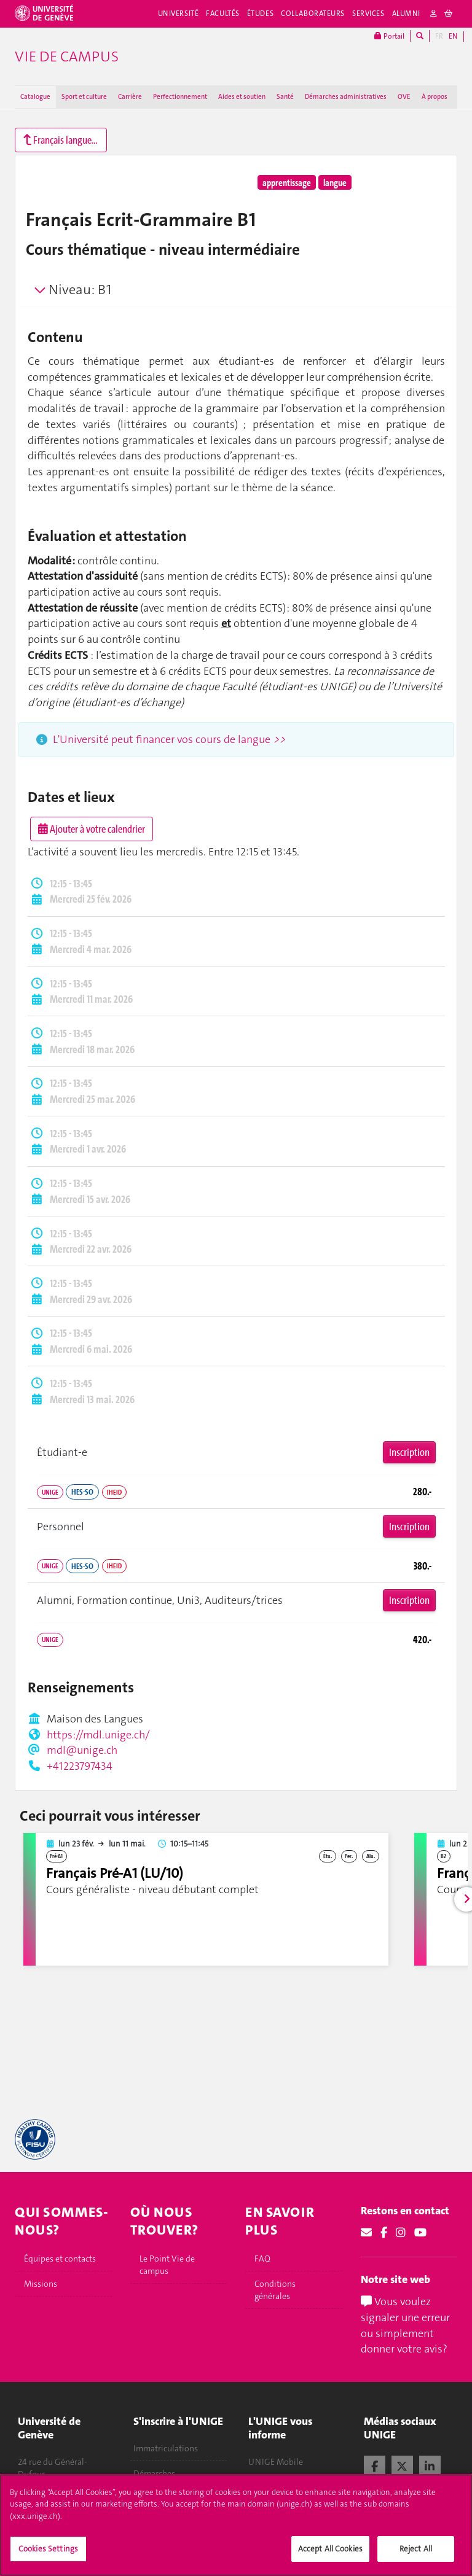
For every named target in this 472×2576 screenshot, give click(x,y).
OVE (404, 96)
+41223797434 (79, 1766)
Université (178, 13)
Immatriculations (165, 2448)
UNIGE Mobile (275, 2461)
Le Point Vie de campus (167, 2264)
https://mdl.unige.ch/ (98, 1734)
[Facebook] (383, 2232)
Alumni (406, 13)
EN (453, 36)
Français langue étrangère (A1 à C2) (65, 140)
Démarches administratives (346, 96)
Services (368, 13)
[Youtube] (420, 2232)
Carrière (130, 96)
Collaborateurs (313, 13)
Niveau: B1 (80, 289)
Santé (285, 96)
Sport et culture (84, 96)
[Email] (366, 2232)
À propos (434, 96)
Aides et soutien (242, 96)
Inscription (409, 1452)
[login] (434, 13)
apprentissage (286, 182)
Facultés (223, 13)
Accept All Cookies (330, 2559)
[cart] (449, 13)
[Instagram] (401, 2232)
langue (335, 182)
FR (439, 36)
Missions (40, 2283)
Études (260, 13)
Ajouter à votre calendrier (91, 829)
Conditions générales (275, 2290)
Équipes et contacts (60, 2258)
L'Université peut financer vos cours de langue (169, 739)
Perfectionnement (180, 96)
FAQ (262, 2258)
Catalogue (35, 96)
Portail (389, 36)
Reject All (415, 2559)
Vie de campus (67, 56)
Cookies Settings (48, 2559)
